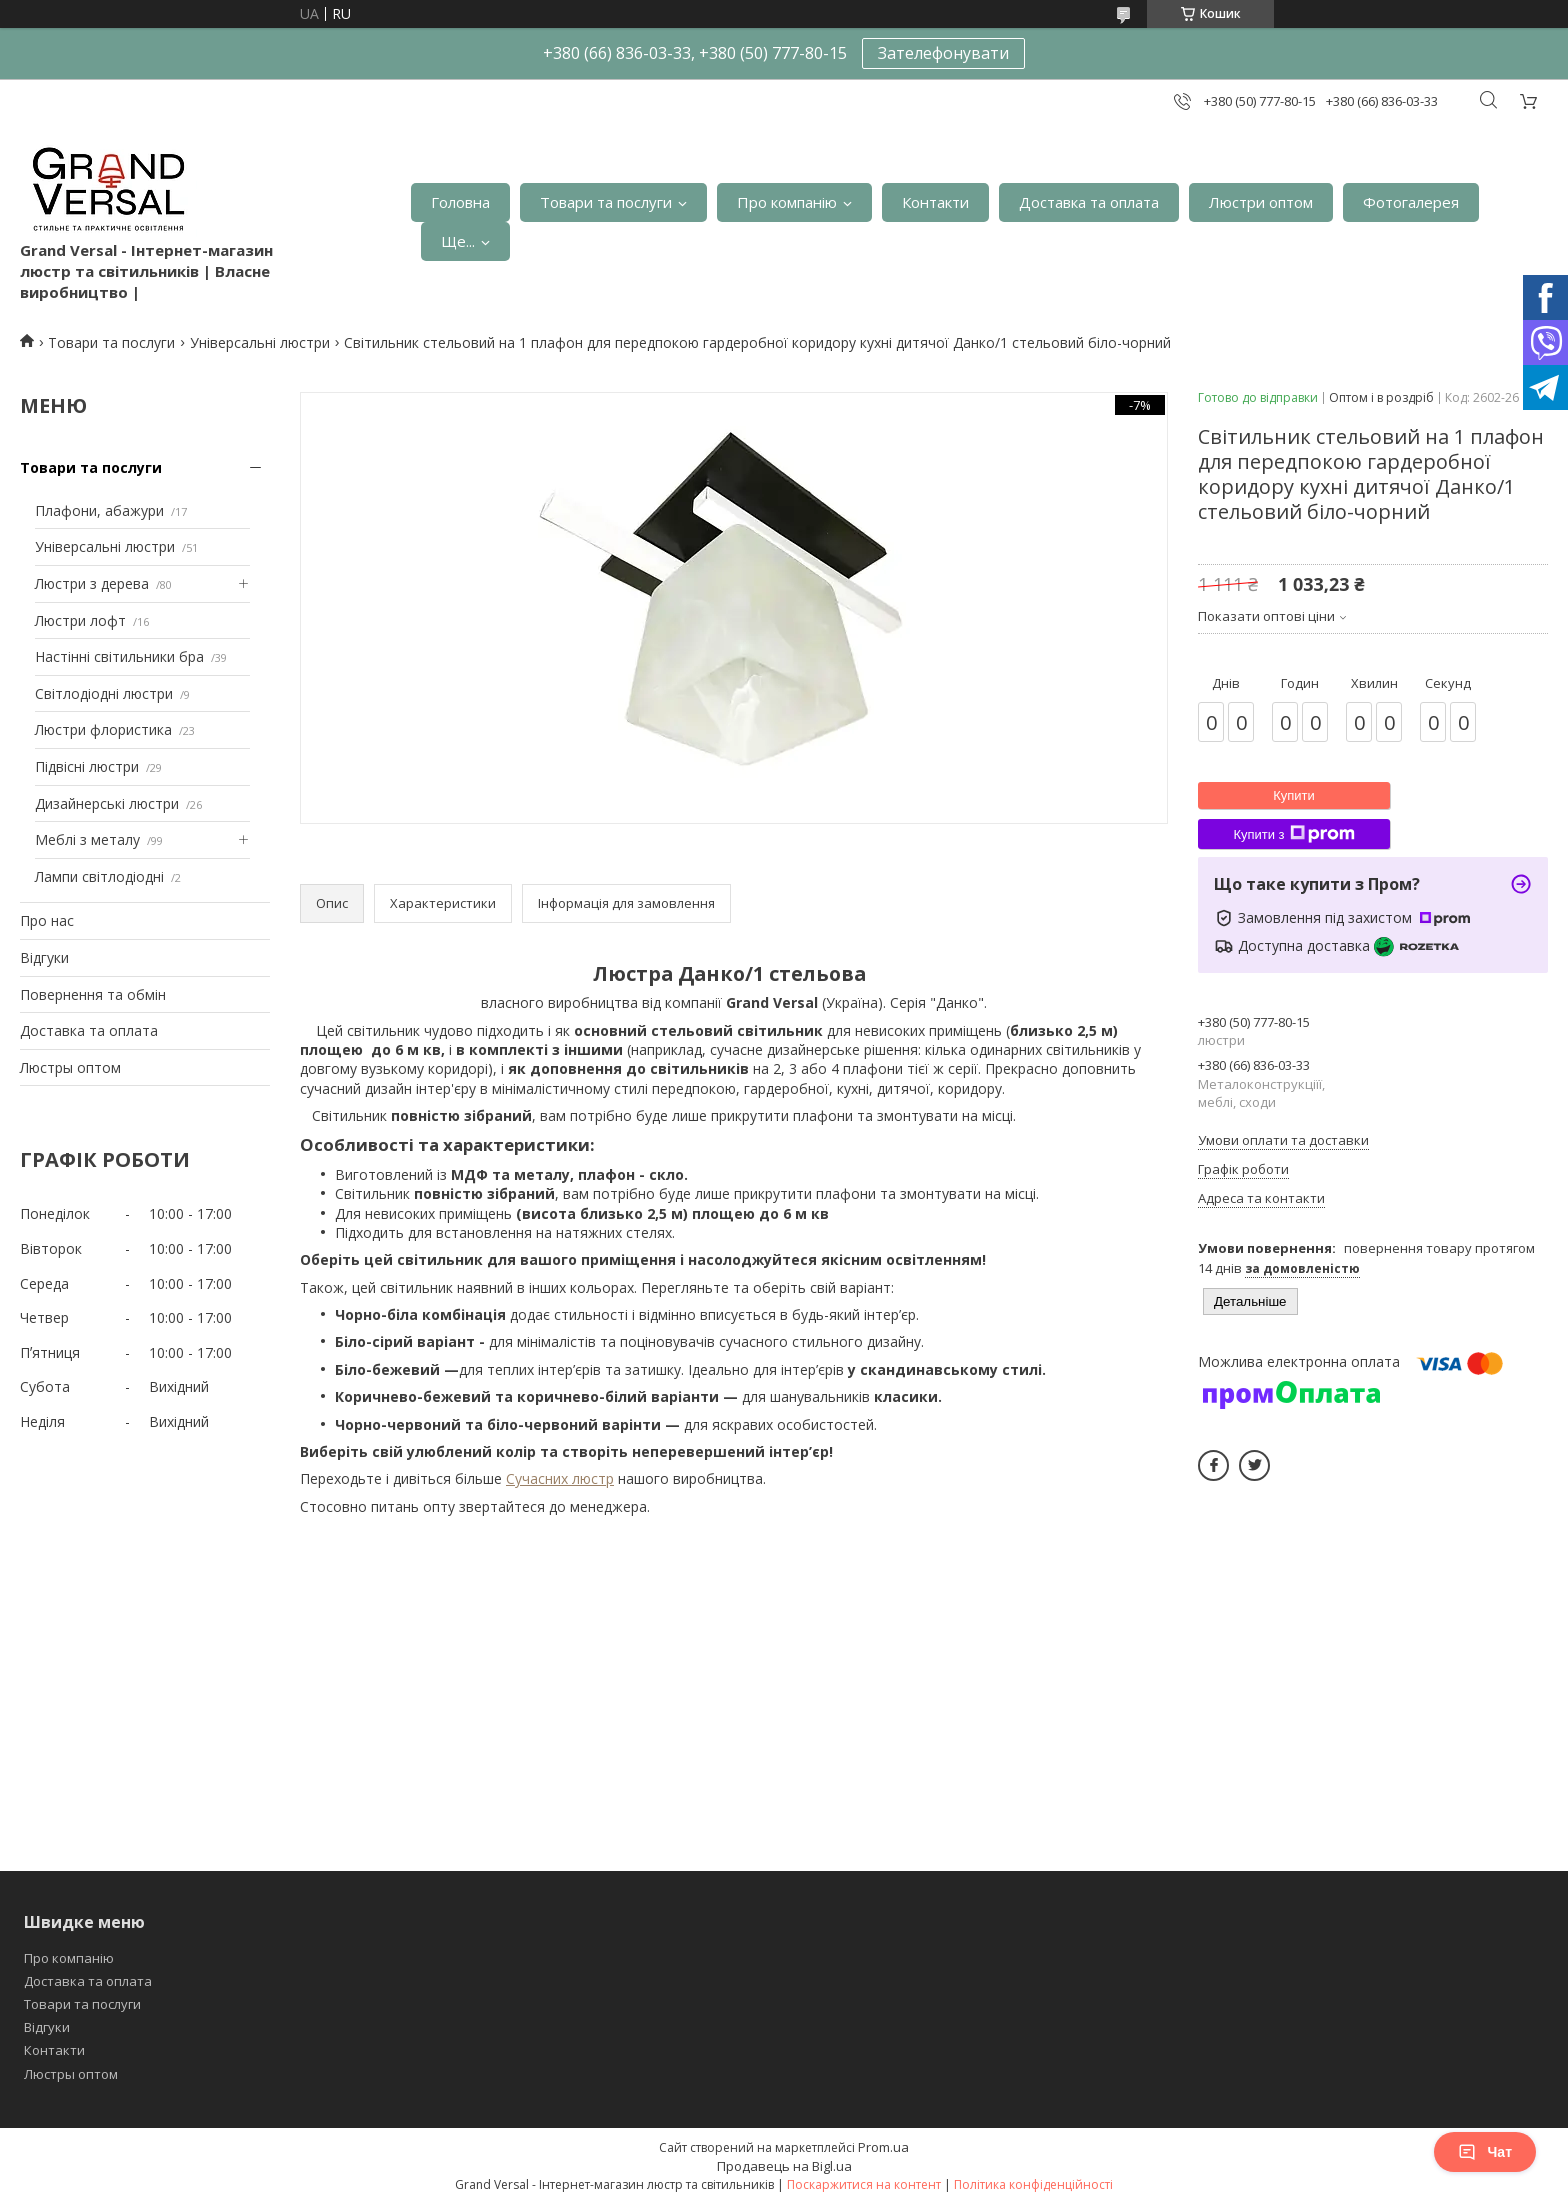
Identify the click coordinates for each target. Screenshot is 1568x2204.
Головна (460, 202)
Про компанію (787, 202)
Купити (1294, 795)
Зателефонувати (943, 53)
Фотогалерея (1411, 202)
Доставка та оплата (1089, 202)
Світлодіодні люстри (104, 693)
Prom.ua (883, 2147)
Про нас (47, 920)
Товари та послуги (606, 202)
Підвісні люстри (87, 766)
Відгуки (44, 957)
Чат (1485, 2152)
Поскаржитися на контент (864, 2184)
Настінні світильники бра (119, 656)
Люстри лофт (80, 620)
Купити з (1293, 834)
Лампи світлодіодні (99, 876)
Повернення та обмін (93, 994)
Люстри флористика (103, 729)
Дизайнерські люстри (107, 803)
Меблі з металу (87, 839)
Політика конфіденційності (1033, 2184)
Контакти (935, 202)
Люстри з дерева (92, 583)
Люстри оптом (1261, 202)
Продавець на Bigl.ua (784, 2166)
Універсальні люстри (260, 342)
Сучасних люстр (560, 1478)
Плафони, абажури (99, 510)
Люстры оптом (70, 1067)
